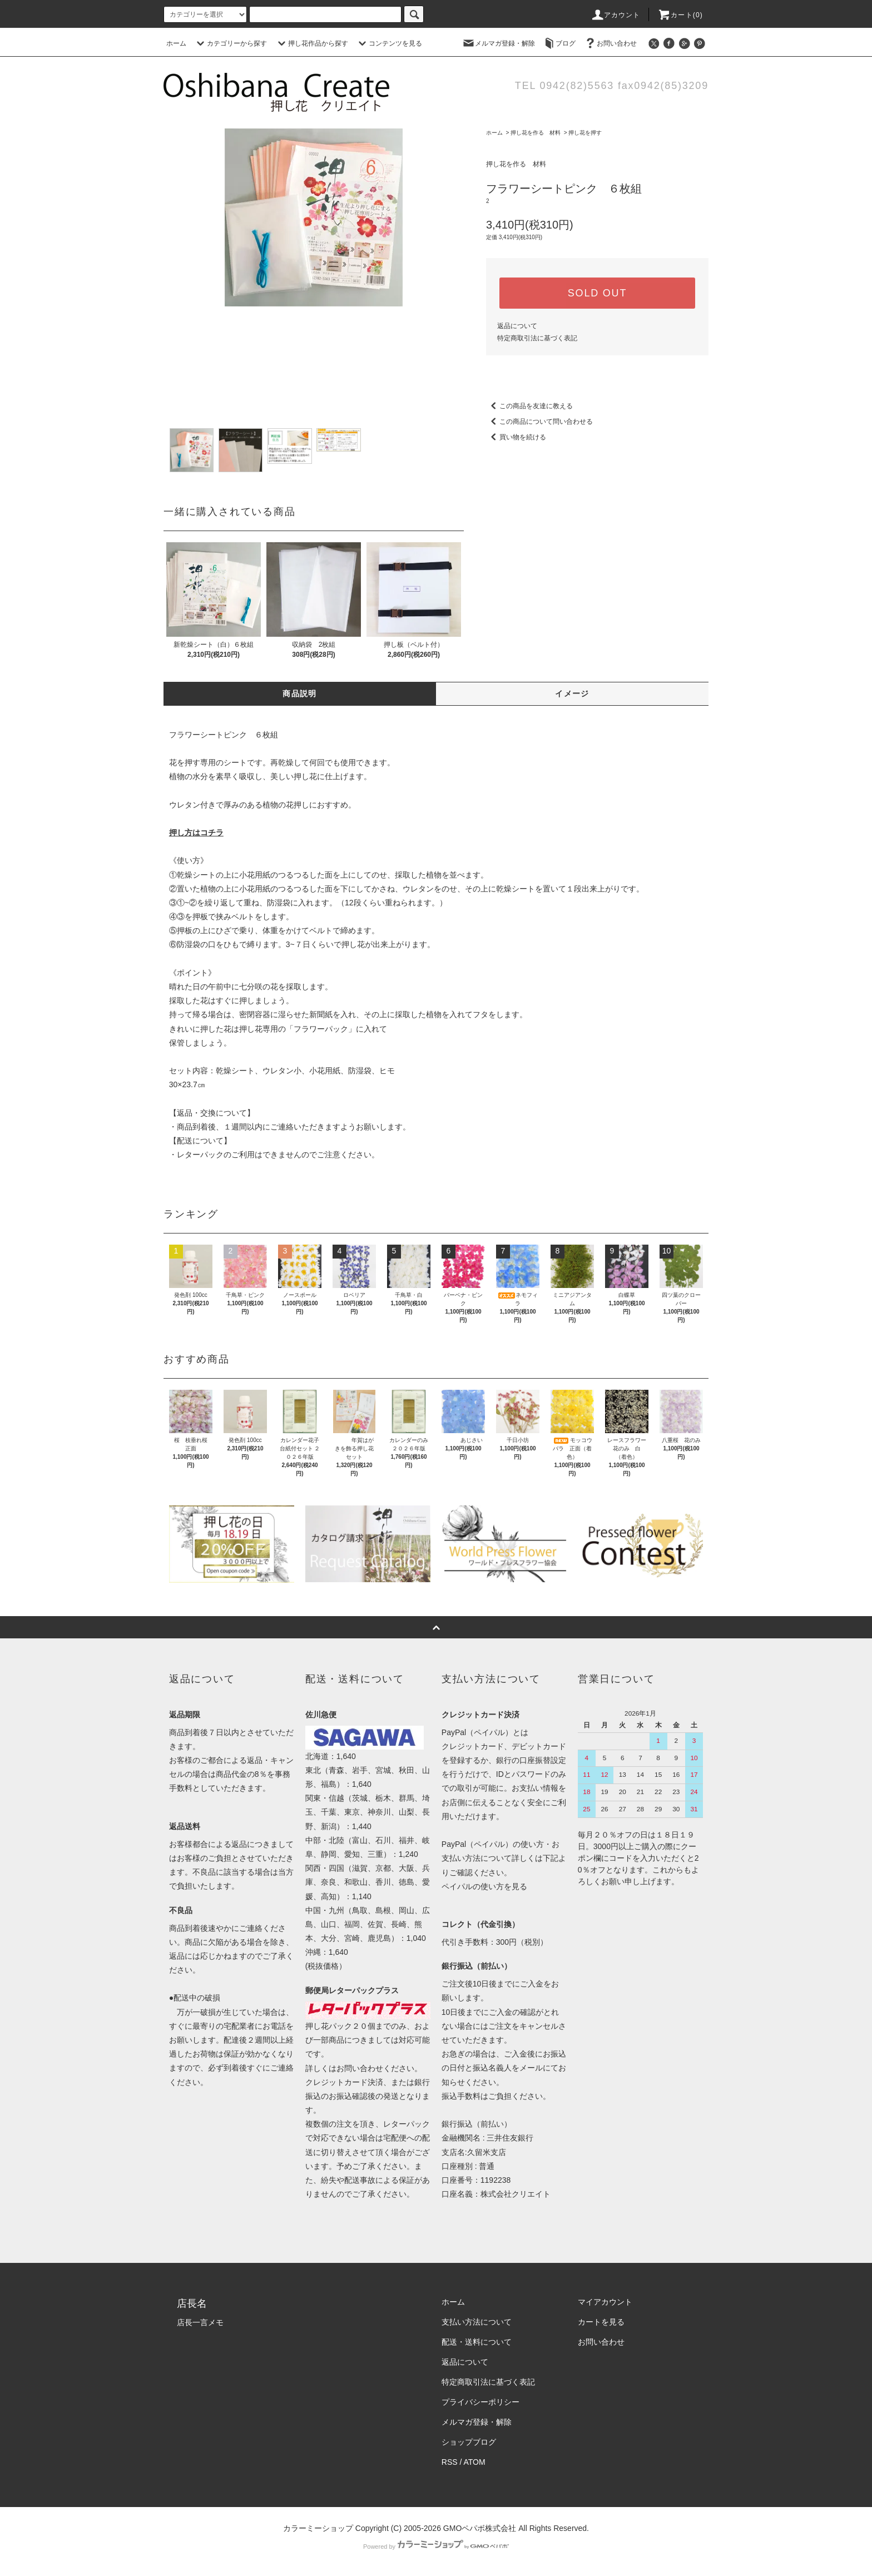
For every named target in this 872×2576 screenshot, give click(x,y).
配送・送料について (477, 2341)
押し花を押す (585, 133)
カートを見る (601, 2321)
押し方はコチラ (196, 832)
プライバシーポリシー (480, 2401)
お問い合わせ (610, 43)
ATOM (474, 2462)
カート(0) (680, 15)
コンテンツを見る (388, 43)
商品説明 (300, 693)
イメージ (572, 693)
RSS (450, 2462)
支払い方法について (477, 2321)
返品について (517, 326)
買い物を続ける (516, 437)
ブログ (559, 43)
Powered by (436, 2546)
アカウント (616, 15)
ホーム (176, 43)
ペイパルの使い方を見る (484, 1886)
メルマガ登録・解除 (498, 43)
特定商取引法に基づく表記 (537, 338)
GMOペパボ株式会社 (479, 2528)
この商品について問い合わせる (539, 421)
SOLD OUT (597, 293)
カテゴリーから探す (230, 43)
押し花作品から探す (311, 43)
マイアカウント (605, 2301)
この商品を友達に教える (529, 406)
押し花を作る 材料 (536, 133)
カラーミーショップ (318, 2528)
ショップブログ (469, 2442)
